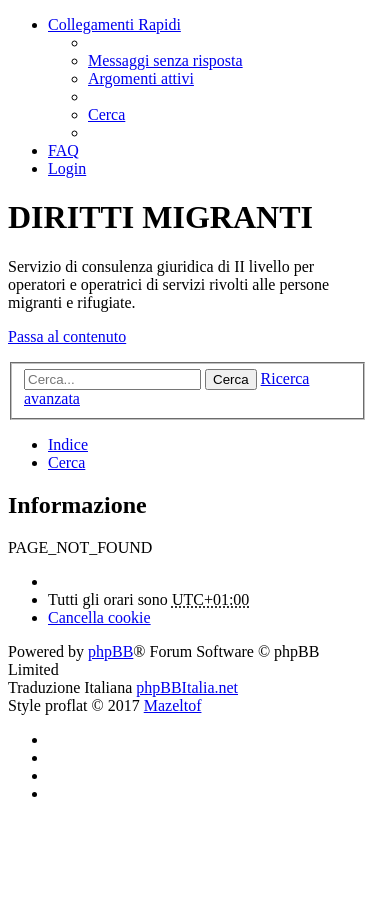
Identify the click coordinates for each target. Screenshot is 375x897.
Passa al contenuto (67, 336)
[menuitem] (165, 60)
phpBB (110, 651)
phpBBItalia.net (187, 687)
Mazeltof (173, 705)
